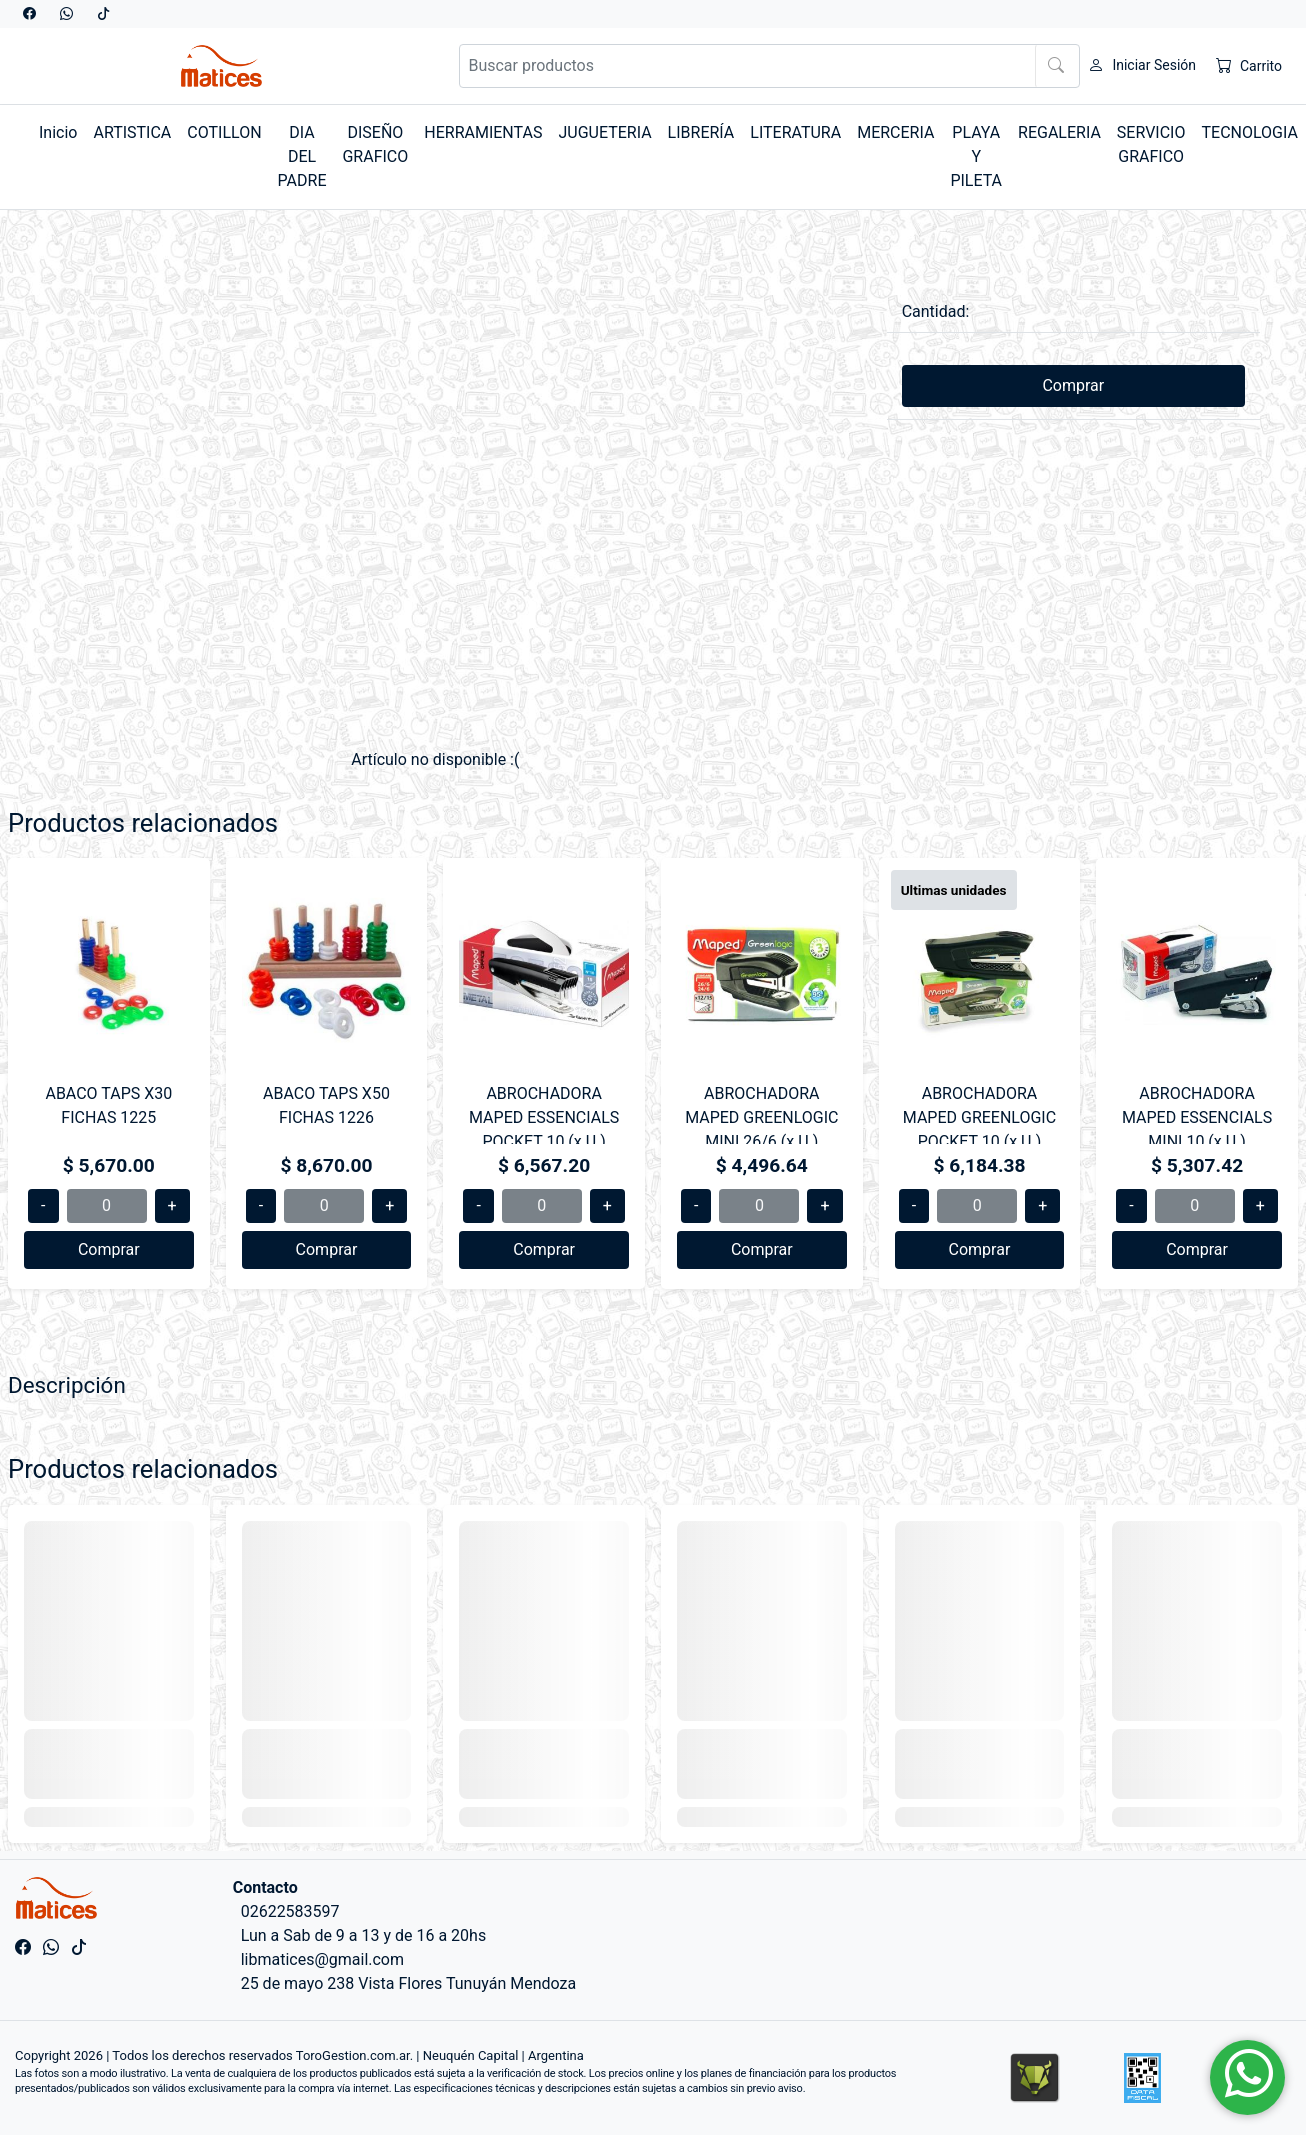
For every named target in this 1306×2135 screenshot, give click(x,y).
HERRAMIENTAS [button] (483, 132)
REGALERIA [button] (1059, 132)
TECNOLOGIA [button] (1249, 132)
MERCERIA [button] (895, 132)
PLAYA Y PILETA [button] (976, 156)
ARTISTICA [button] (132, 132)
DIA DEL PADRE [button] (302, 156)
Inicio (58, 132)
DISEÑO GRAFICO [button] (375, 144)
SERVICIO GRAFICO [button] (1151, 144)
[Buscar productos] (769, 66)
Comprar (1073, 385)
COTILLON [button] (224, 132)
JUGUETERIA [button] (604, 132)
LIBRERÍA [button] (701, 132)
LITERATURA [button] (795, 132)
